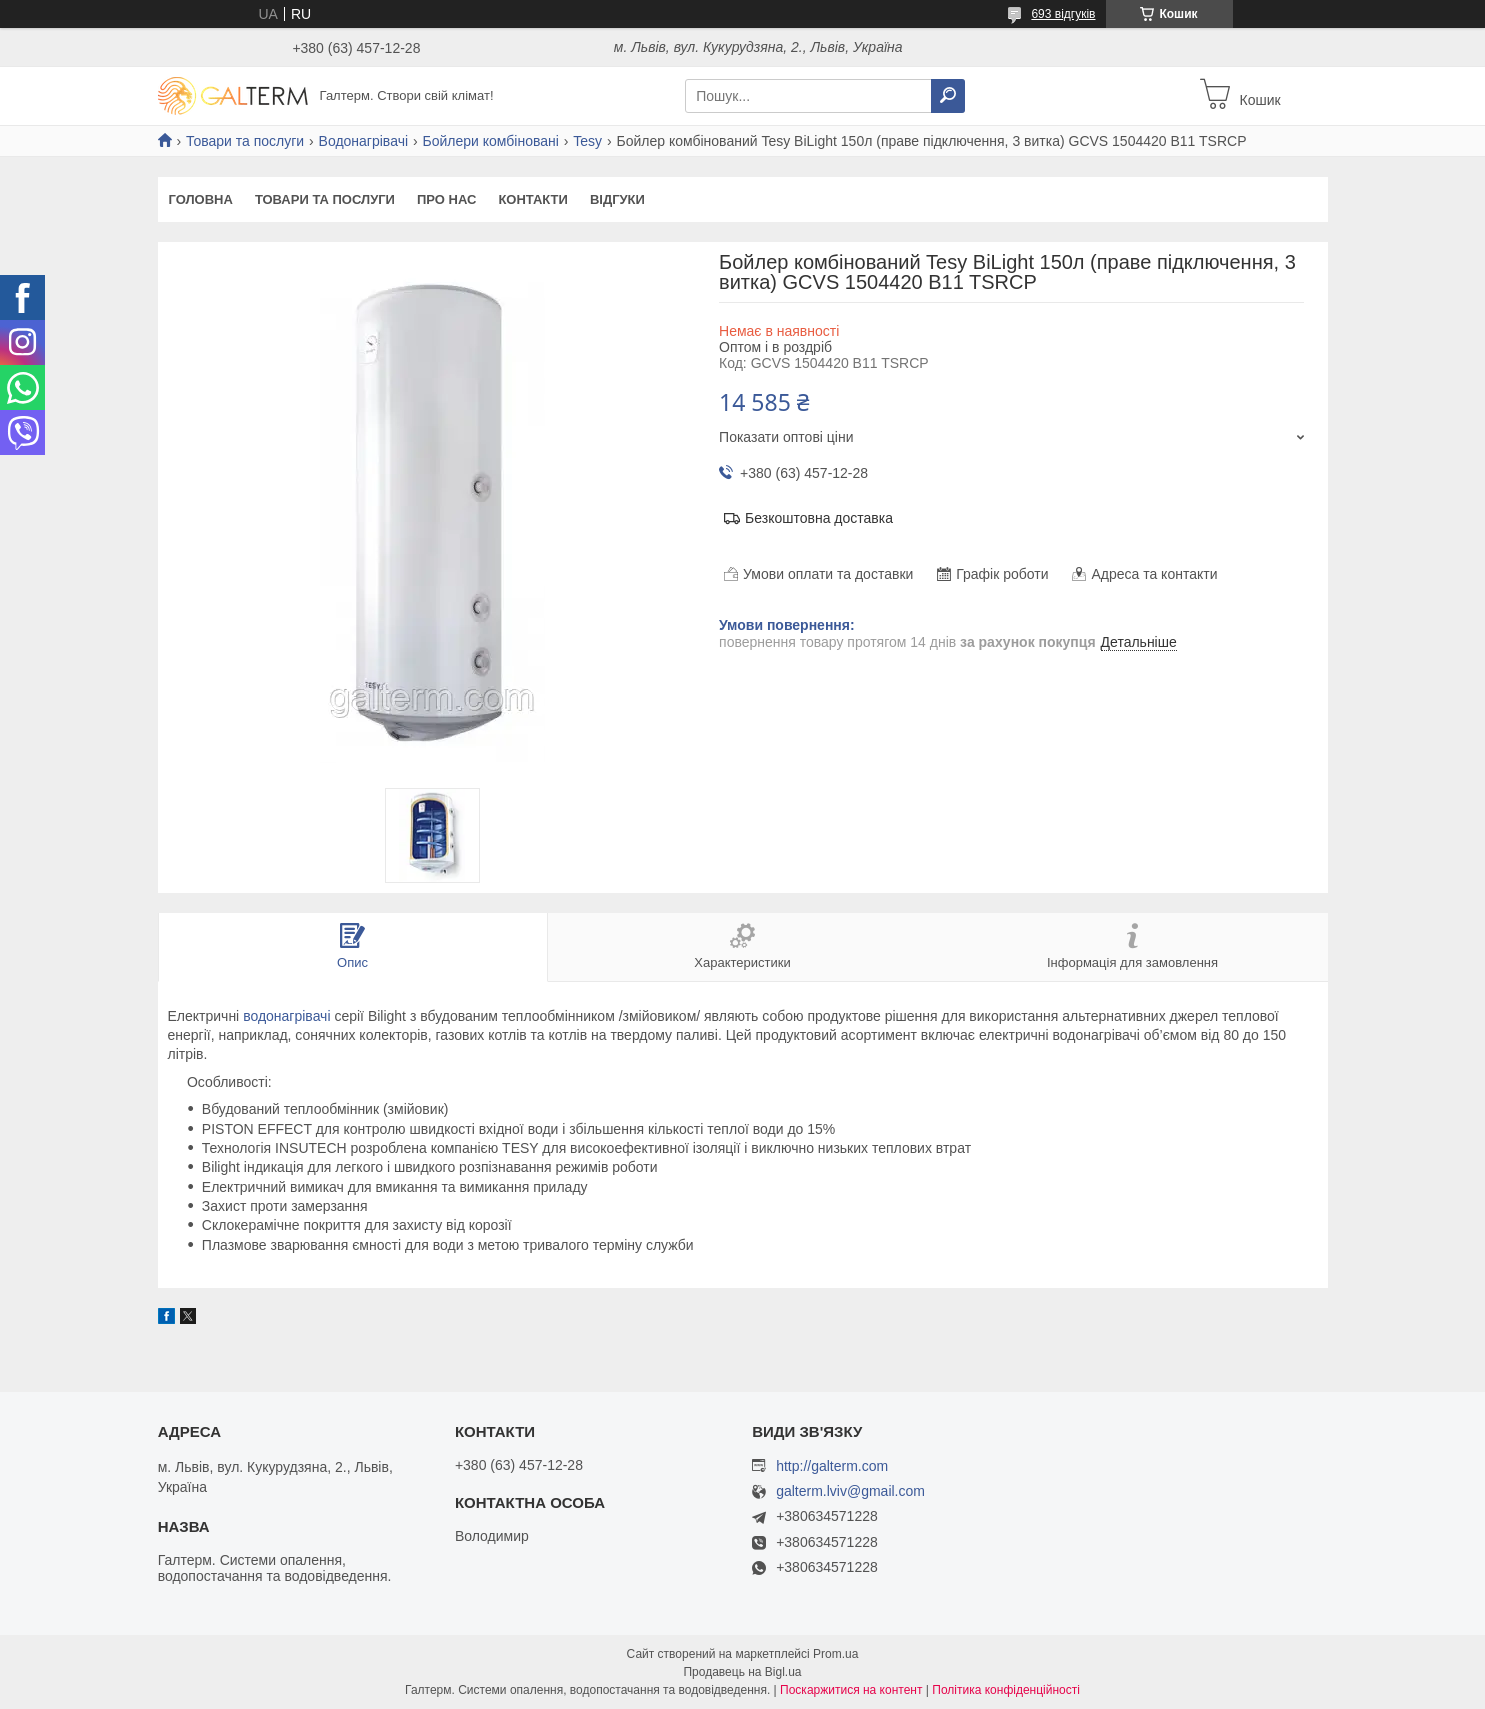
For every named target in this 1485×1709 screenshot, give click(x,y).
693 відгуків (1063, 14)
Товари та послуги (245, 141)
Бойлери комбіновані (490, 141)
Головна (201, 199)
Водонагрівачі (363, 141)
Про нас (446, 199)
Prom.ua (835, 1654)
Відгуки (617, 199)
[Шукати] (948, 96)
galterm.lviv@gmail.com (850, 1491)
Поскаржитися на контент (851, 1690)
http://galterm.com (832, 1466)
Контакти (533, 199)
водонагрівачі (286, 1016)
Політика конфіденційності (1006, 1690)
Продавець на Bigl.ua (742, 1672)
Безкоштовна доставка (819, 518)
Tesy (587, 141)
